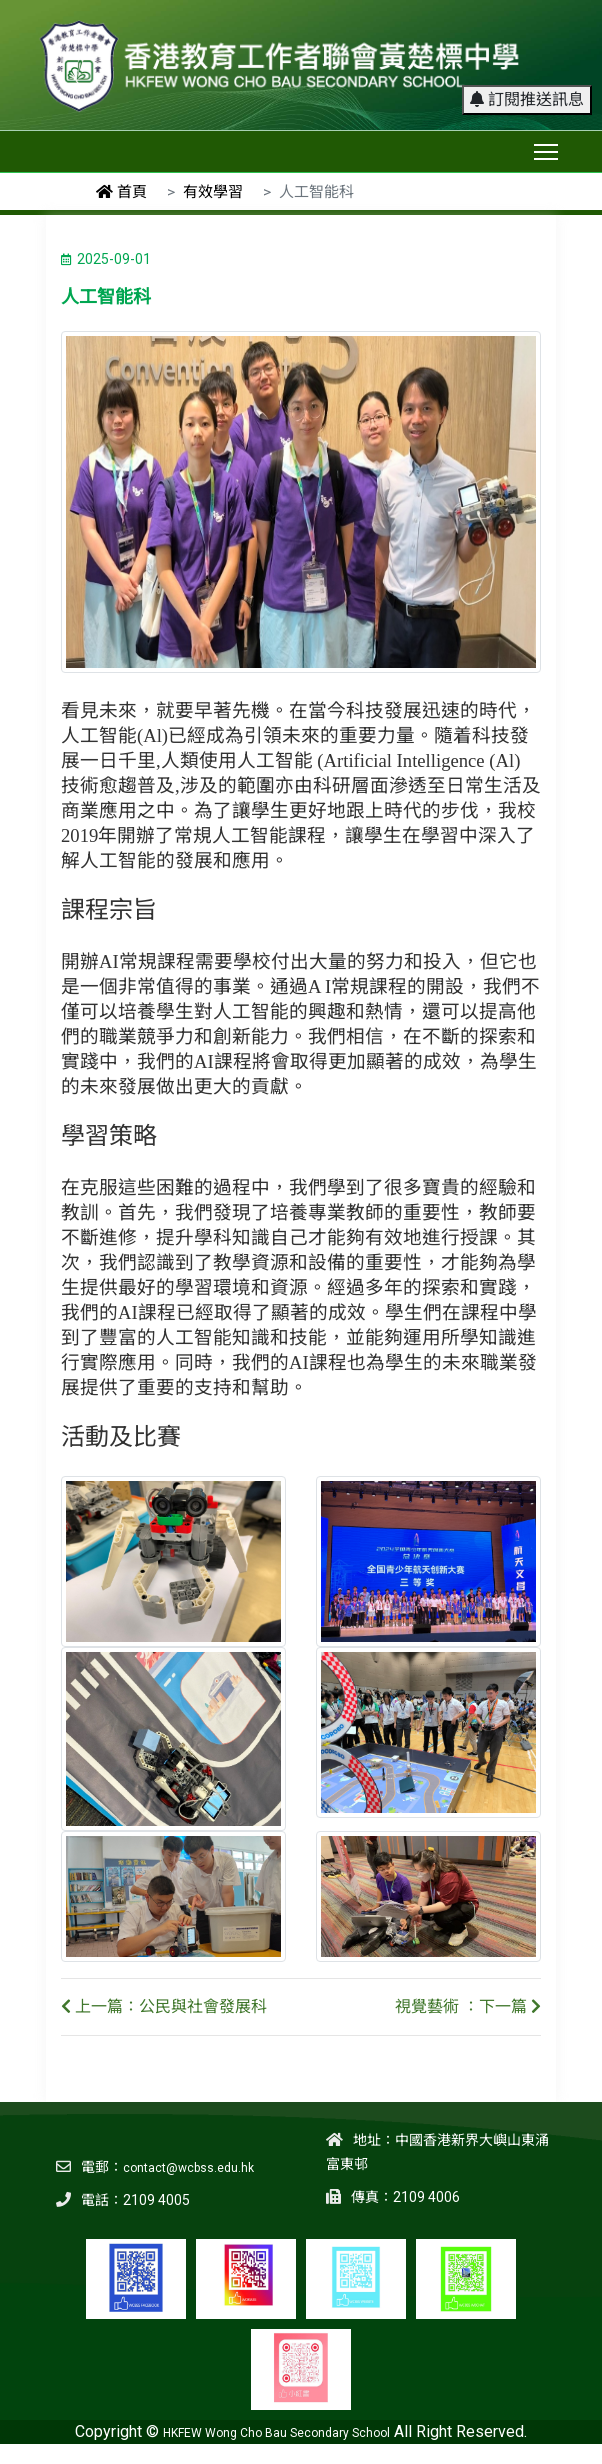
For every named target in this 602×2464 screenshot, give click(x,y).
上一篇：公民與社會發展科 (164, 2006)
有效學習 (213, 192)
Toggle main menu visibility (547, 147)
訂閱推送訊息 (527, 99)
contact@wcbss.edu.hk (188, 2168)
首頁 (121, 192)
